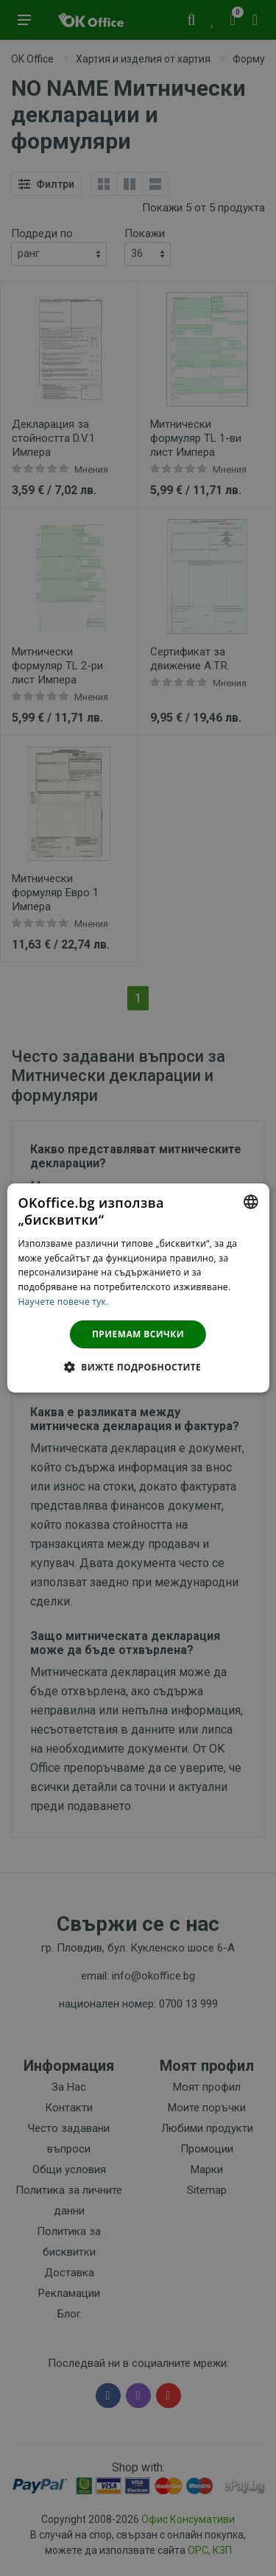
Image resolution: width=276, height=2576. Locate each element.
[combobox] (251, 1201)
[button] (138, 1366)
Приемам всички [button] (138, 1334)
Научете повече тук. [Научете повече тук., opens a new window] (63, 1301)
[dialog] (138, 1288)
